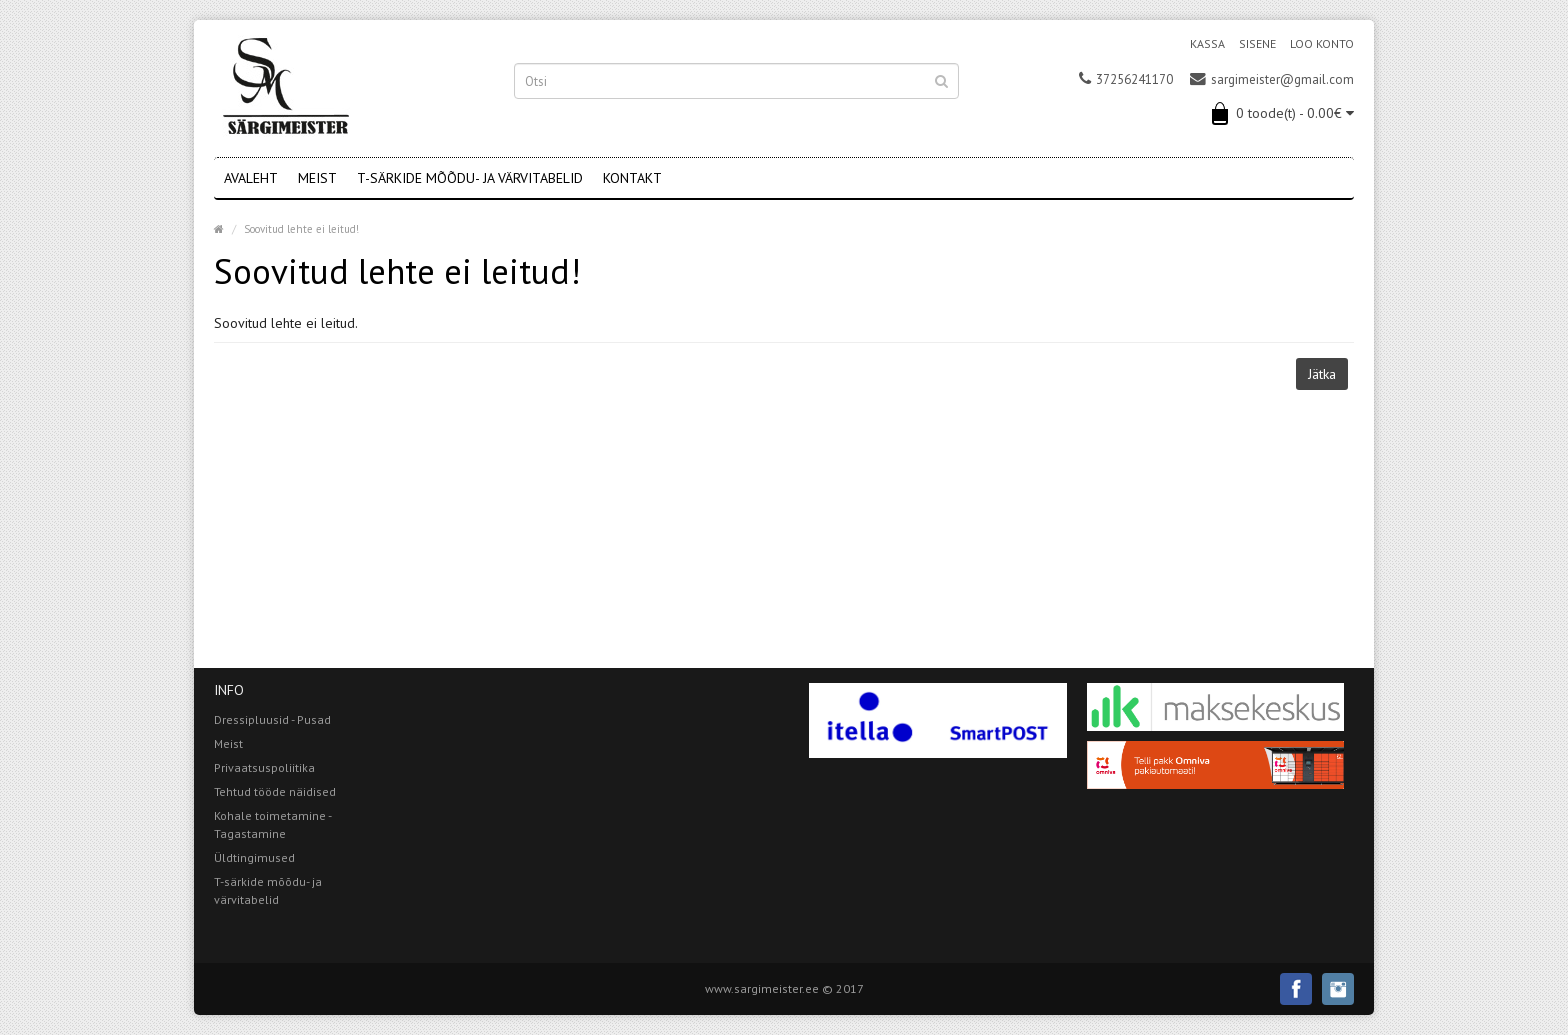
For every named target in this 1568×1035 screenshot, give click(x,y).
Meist (317, 178)
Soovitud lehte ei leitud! (301, 229)
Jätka (1322, 374)
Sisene (1257, 43)
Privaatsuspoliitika (264, 767)
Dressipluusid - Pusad (272, 719)
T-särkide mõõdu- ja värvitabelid (470, 178)
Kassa (1207, 43)
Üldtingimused (254, 857)
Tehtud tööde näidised (275, 791)
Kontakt (632, 178)
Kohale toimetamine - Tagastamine (272, 824)
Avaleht (251, 178)
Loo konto (1322, 43)
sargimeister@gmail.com (1272, 79)
